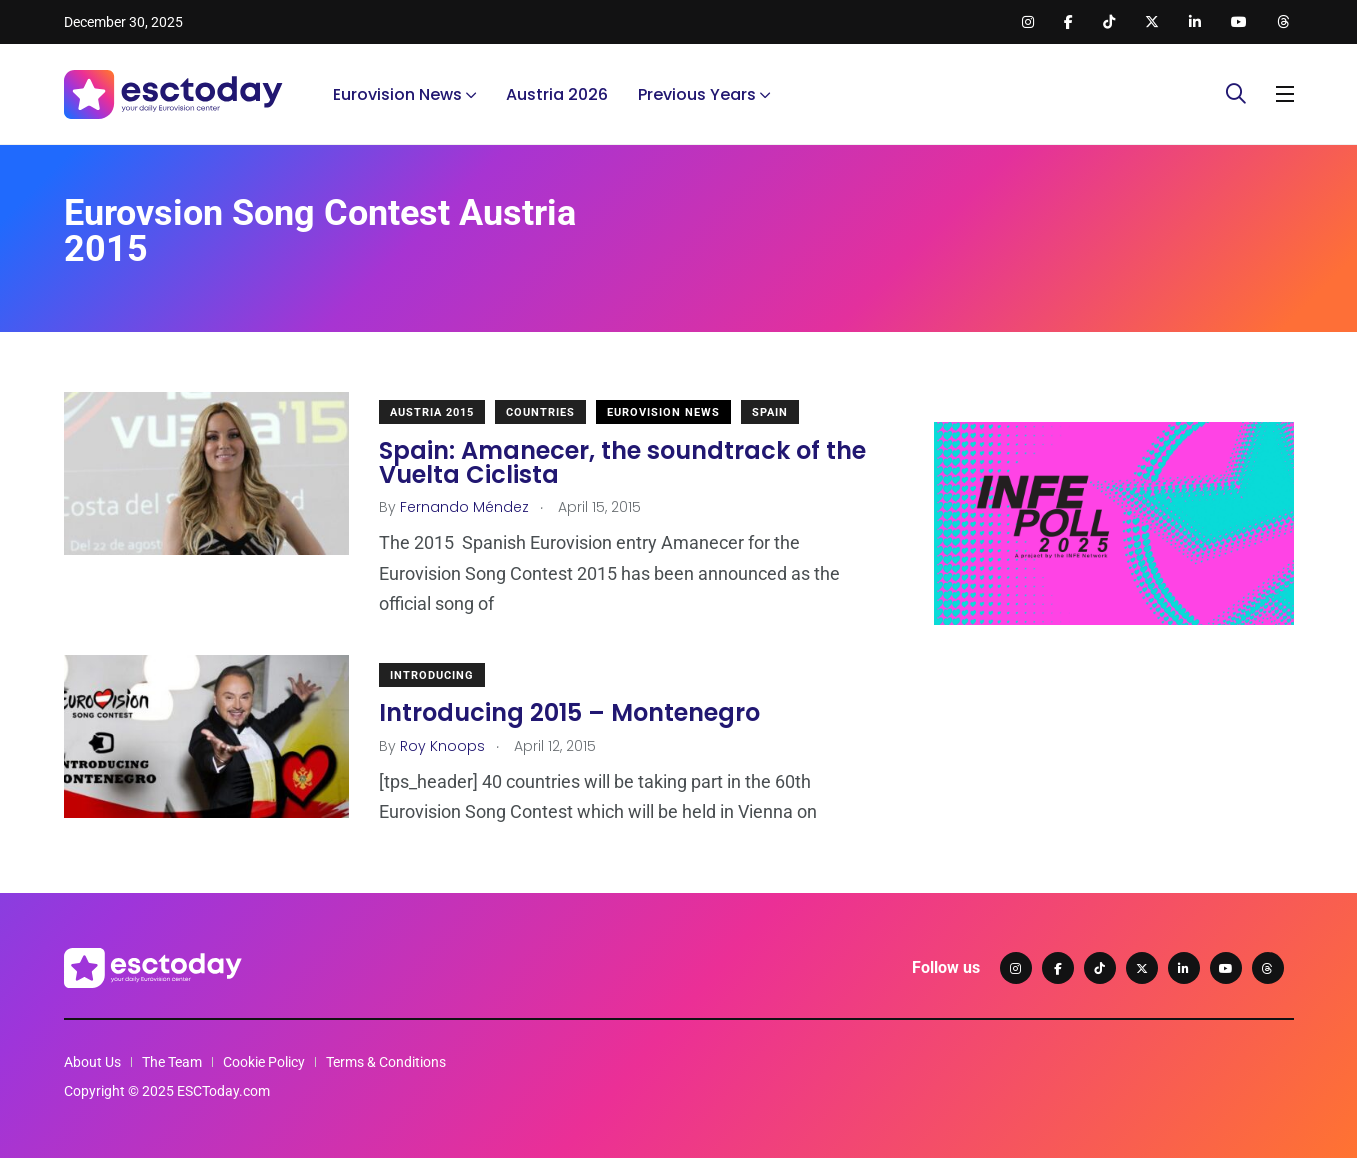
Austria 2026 (557, 94)
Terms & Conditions (386, 1062)
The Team (172, 1062)
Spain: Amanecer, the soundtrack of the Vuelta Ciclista (622, 462)
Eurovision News (397, 94)
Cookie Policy (264, 1062)
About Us (92, 1062)
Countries (540, 412)
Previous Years (697, 94)
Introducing (432, 675)
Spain (770, 412)
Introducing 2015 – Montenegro (569, 713)
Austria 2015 (432, 412)
